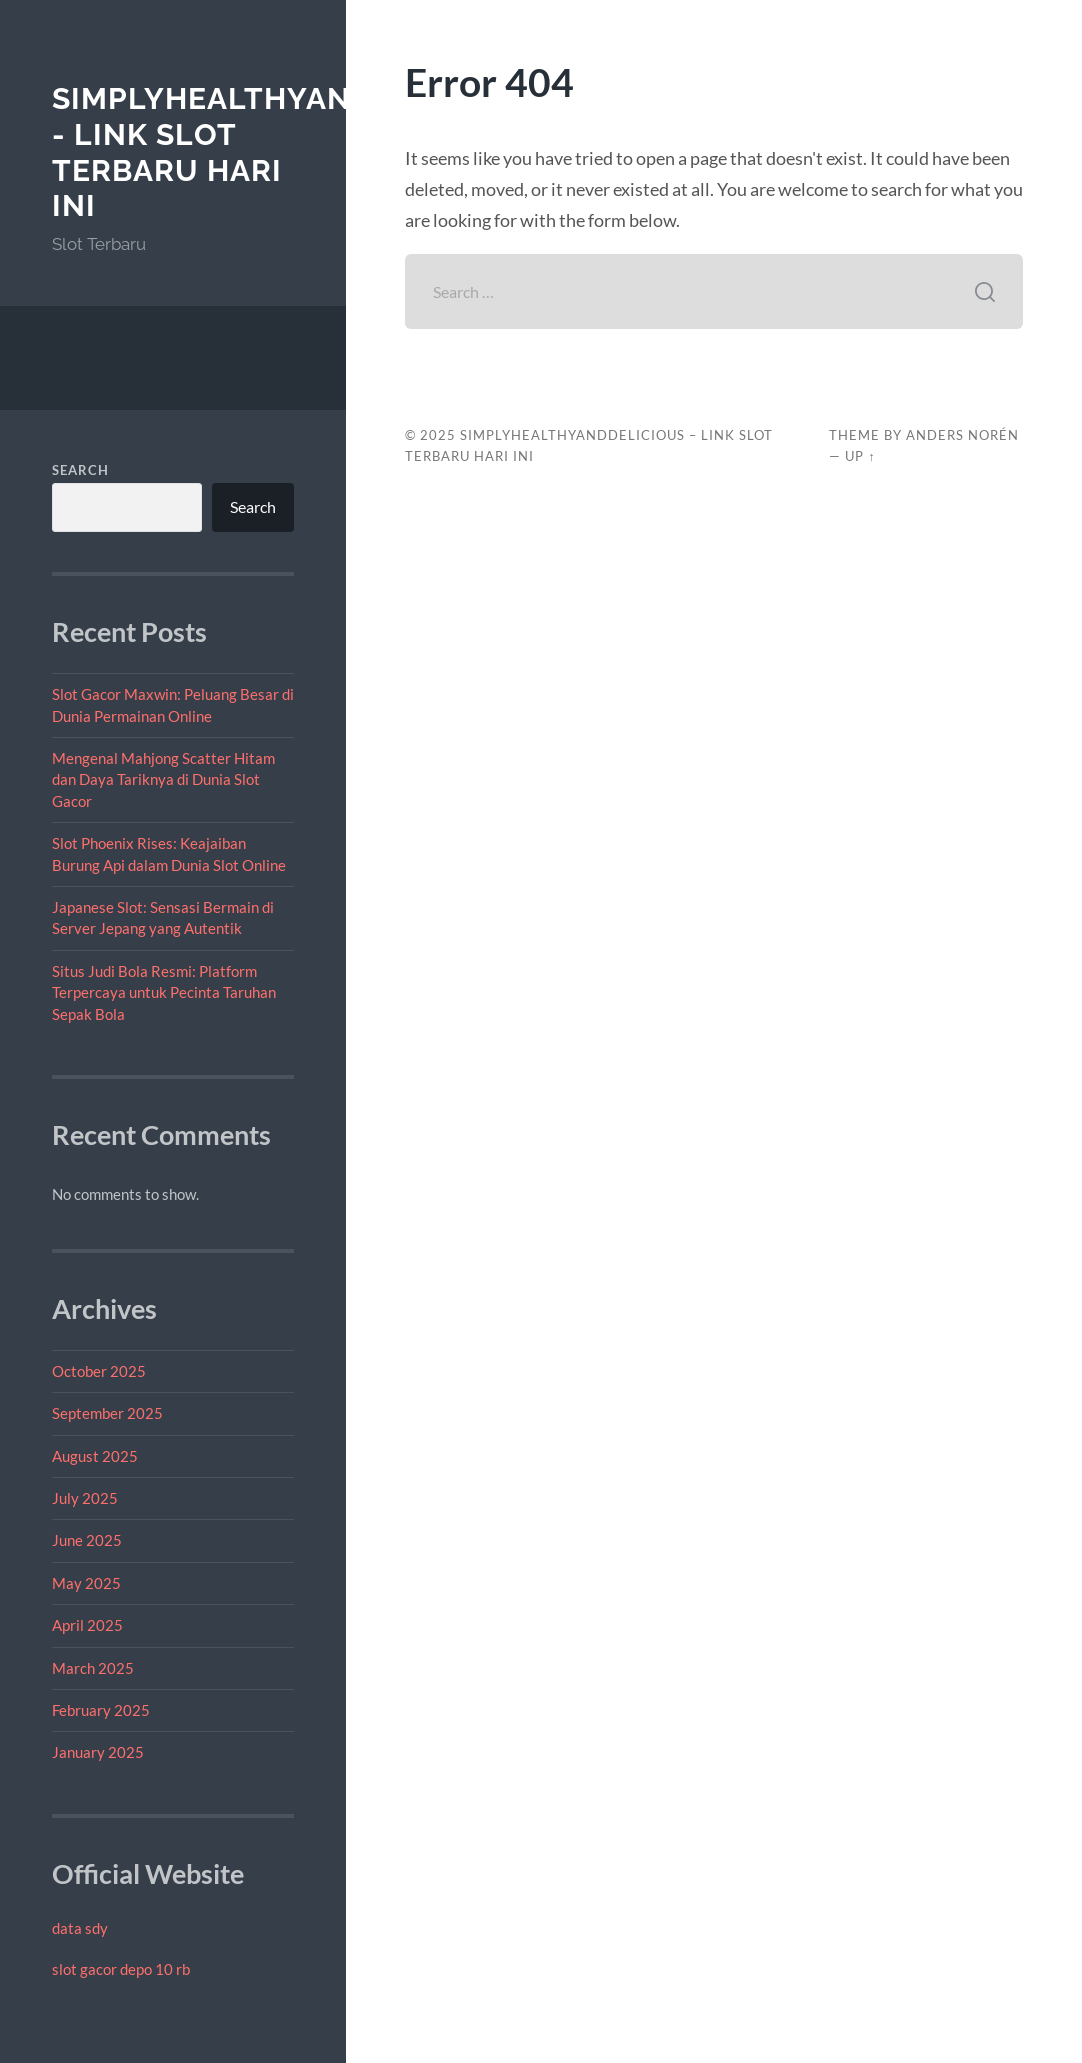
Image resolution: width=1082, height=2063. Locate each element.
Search (80, 470)
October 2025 (99, 1371)
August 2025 (95, 1456)
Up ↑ (860, 456)
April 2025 (87, 1625)
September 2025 (107, 1413)
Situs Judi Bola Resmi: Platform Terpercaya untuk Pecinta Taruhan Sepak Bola (164, 992)
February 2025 (101, 1710)
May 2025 (86, 1583)
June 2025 (87, 1540)
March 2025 (93, 1668)
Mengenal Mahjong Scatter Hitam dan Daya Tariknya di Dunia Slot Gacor (163, 779)
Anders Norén (962, 435)
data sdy (80, 1928)
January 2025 (98, 1752)
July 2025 (85, 1498)
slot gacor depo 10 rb (121, 1969)
